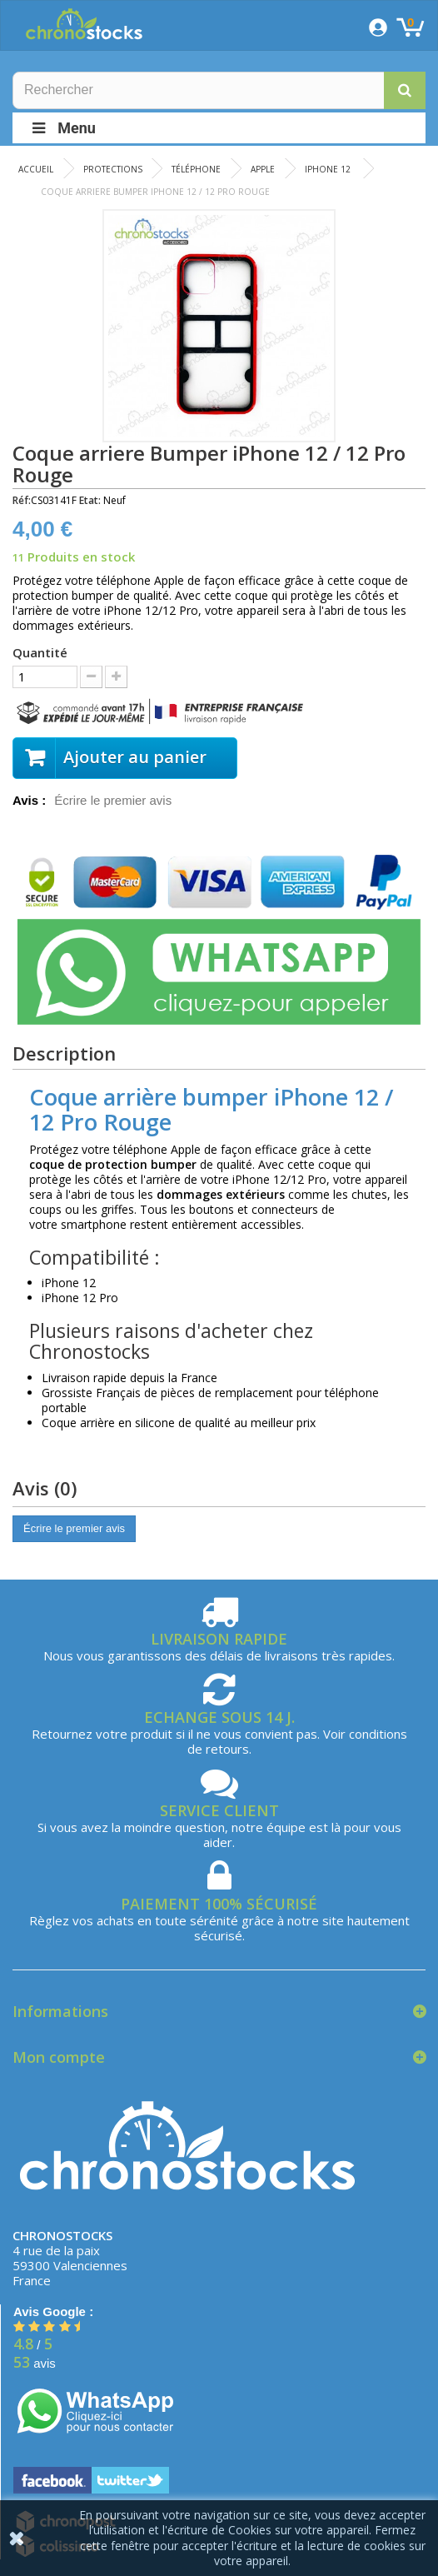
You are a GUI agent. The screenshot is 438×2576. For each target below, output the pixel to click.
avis (34, 2363)
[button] (405, 90)
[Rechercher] (219, 90)
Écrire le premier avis (113, 800)
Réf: (21, 500)
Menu (62, 128)
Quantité (39, 652)
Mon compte (58, 2057)
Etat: (90, 500)
